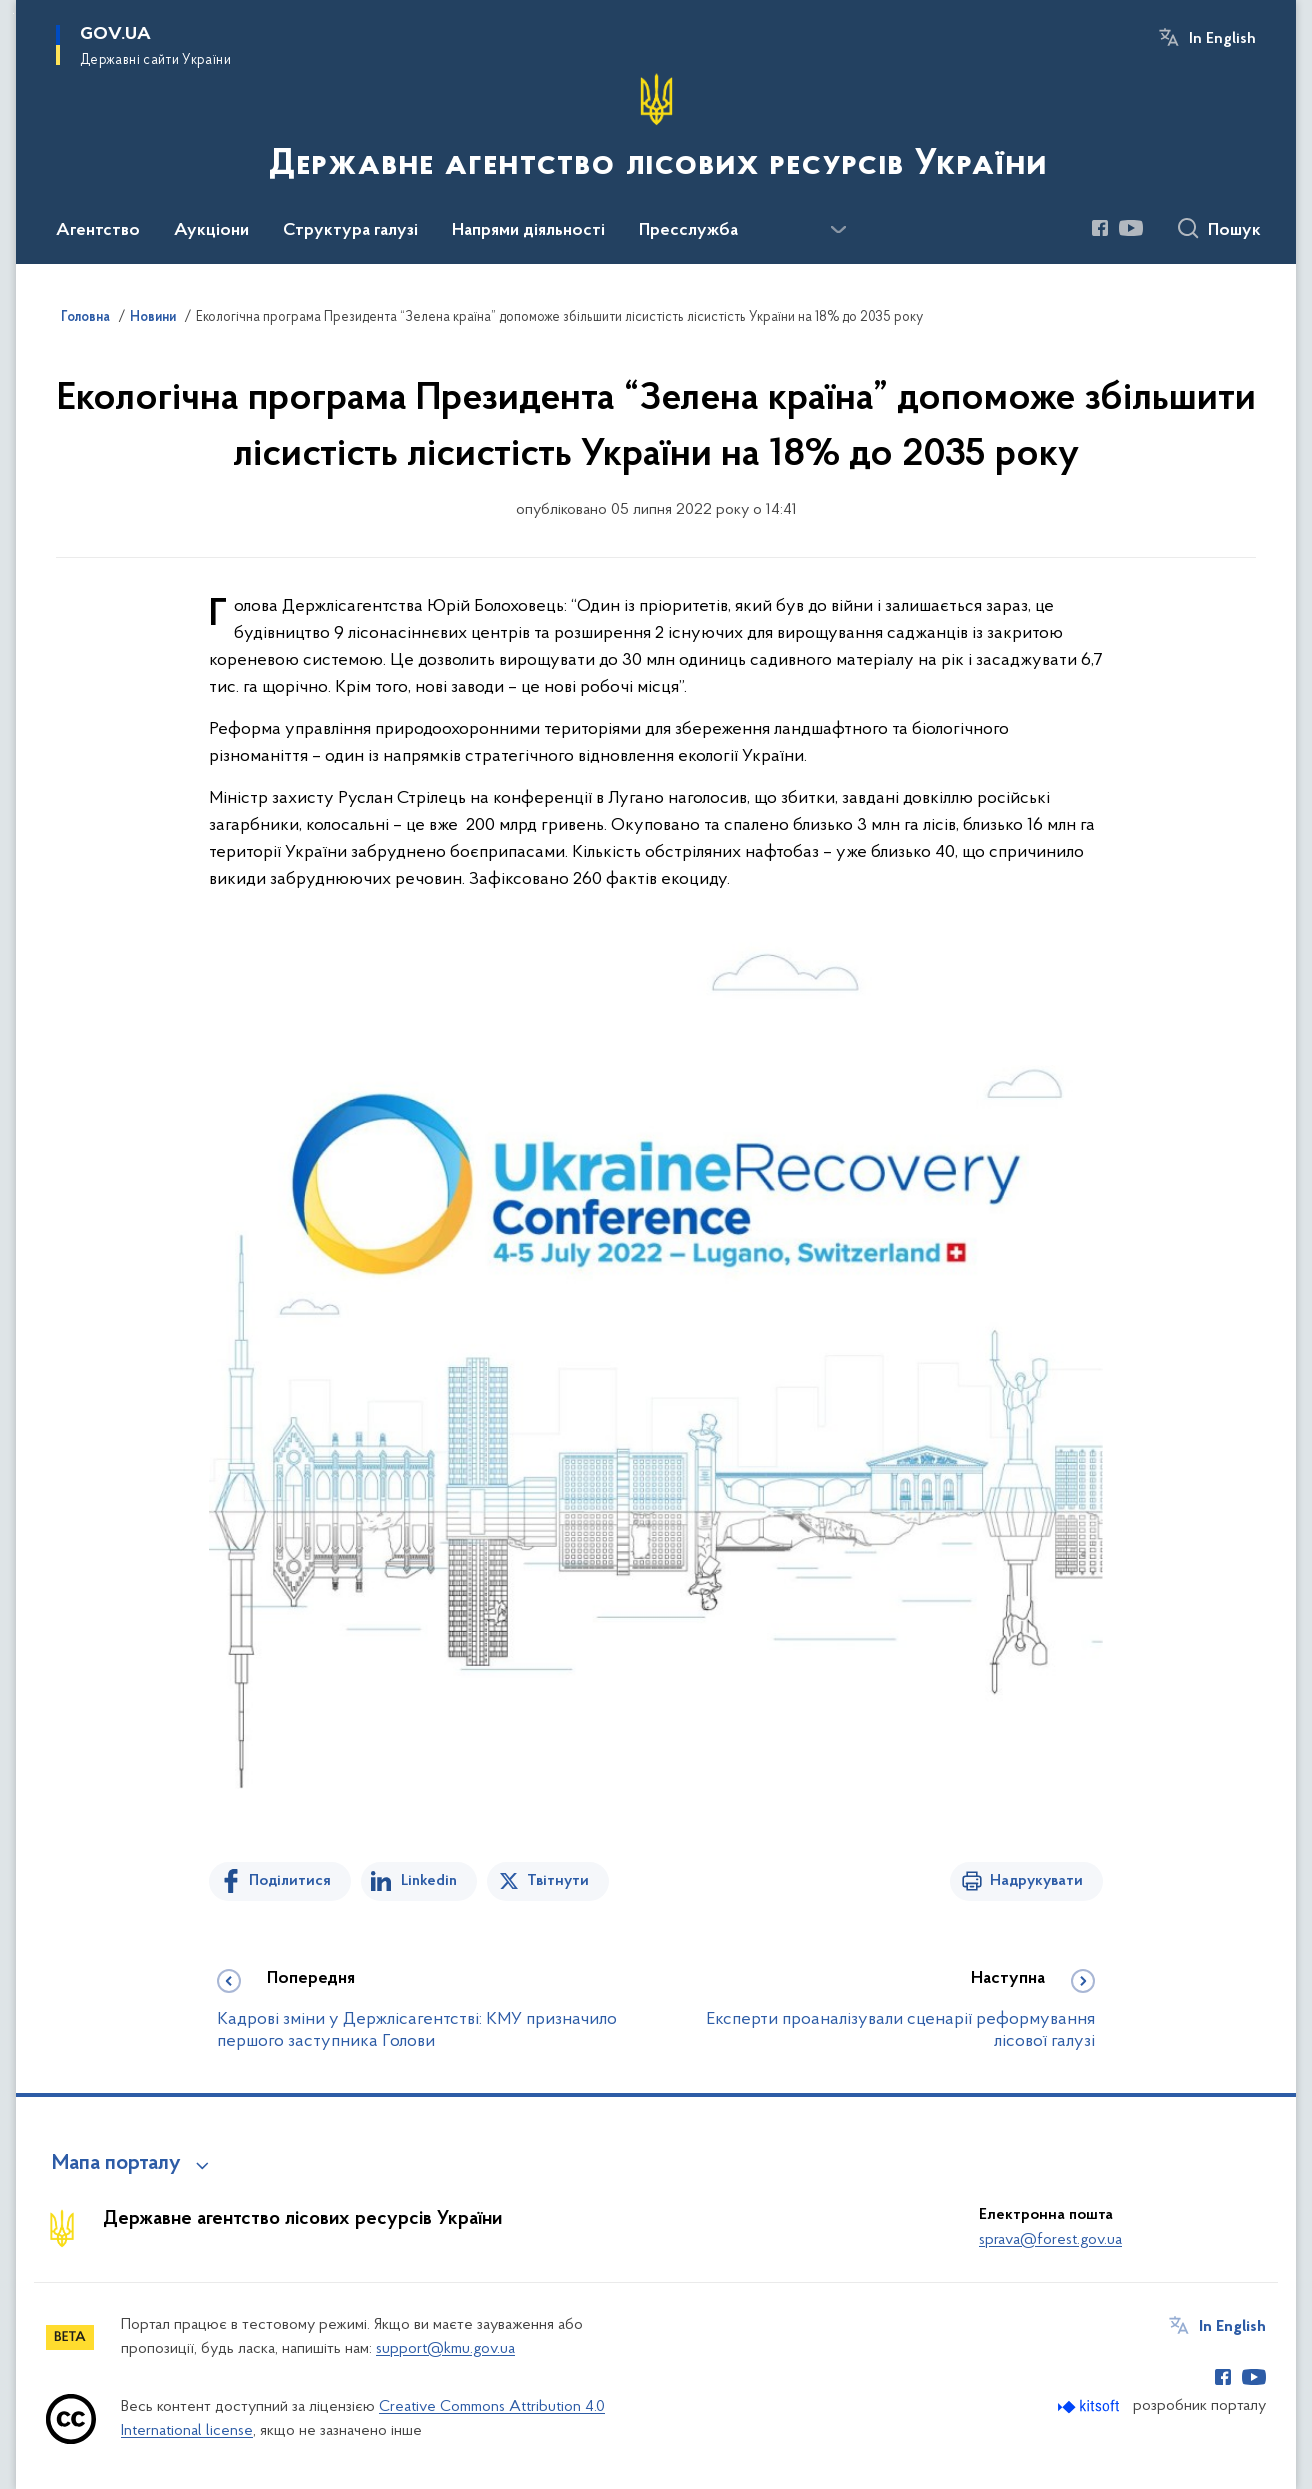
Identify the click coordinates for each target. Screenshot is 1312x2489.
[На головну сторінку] (656, 130)
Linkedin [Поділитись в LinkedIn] (429, 1881)
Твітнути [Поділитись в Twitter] (558, 1881)
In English (1222, 39)
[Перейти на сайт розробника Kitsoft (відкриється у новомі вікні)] (1090, 2406)
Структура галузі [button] (350, 231)
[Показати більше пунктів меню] (838, 230)
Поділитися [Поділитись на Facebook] (290, 1881)
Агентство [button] (98, 231)
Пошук (1234, 231)
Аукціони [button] (211, 231)
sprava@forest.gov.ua (1050, 2240)
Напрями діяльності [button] (528, 231)
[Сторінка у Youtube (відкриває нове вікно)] (1131, 228)
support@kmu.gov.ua (445, 2349)
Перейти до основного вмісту (13, 13)
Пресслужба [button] (688, 231)
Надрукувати (1036, 1881)
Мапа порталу (116, 2164)
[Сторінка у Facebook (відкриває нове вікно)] (1100, 228)
